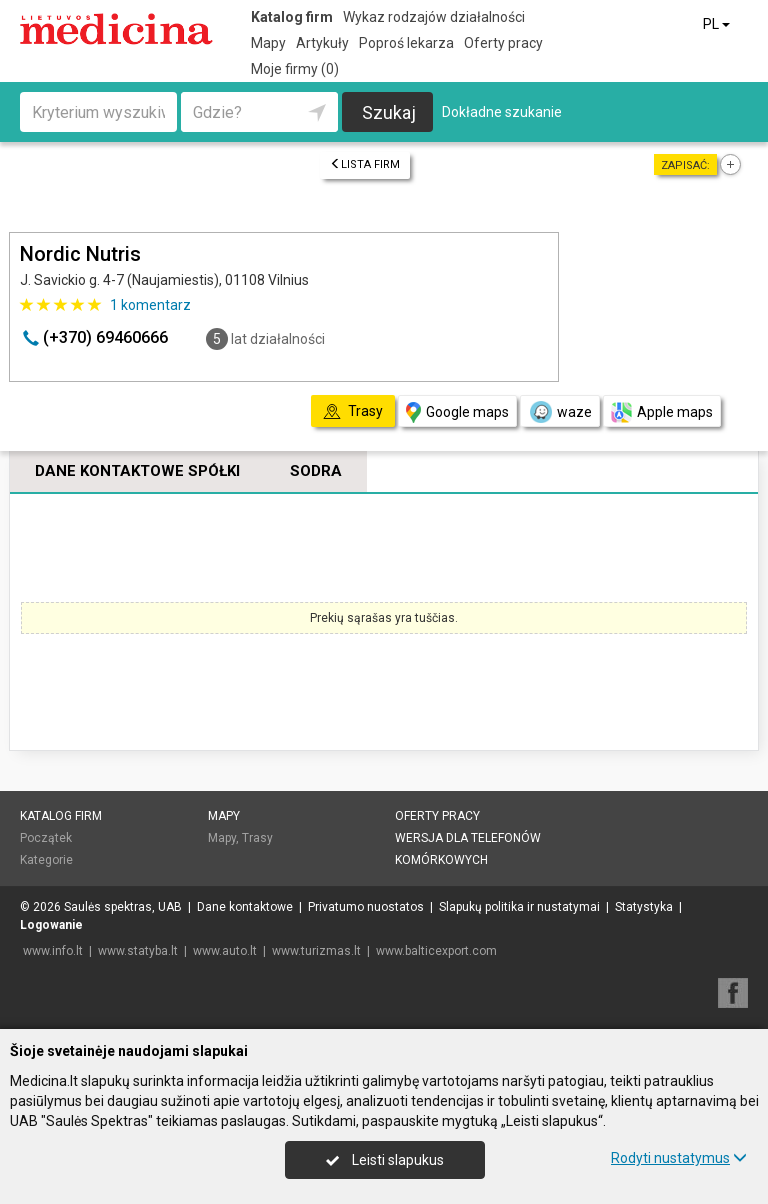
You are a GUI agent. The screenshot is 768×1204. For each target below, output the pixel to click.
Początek (46, 838)
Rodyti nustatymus (679, 1158)
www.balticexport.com (436, 951)
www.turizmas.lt (316, 951)
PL (718, 24)
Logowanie (51, 925)
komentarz (150, 305)
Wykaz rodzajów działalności (434, 17)
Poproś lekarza (406, 43)
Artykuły (322, 43)
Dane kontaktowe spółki (137, 471)
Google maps (457, 412)
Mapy (268, 43)
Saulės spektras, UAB (123, 907)
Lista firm (365, 164)
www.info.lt (53, 951)
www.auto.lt (225, 951)
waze (560, 412)
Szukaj (389, 112)
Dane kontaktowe (245, 907)
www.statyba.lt (138, 951)
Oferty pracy (503, 43)
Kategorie (46, 860)
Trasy (257, 838)
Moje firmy (295, 69)
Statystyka (644, 907)
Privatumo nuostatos (366, 907)
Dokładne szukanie (502, 112)
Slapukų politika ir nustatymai (519, 907)
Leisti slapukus (385, 1160)
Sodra (316, 471)
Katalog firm (292, 17)
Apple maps (662, 412)
